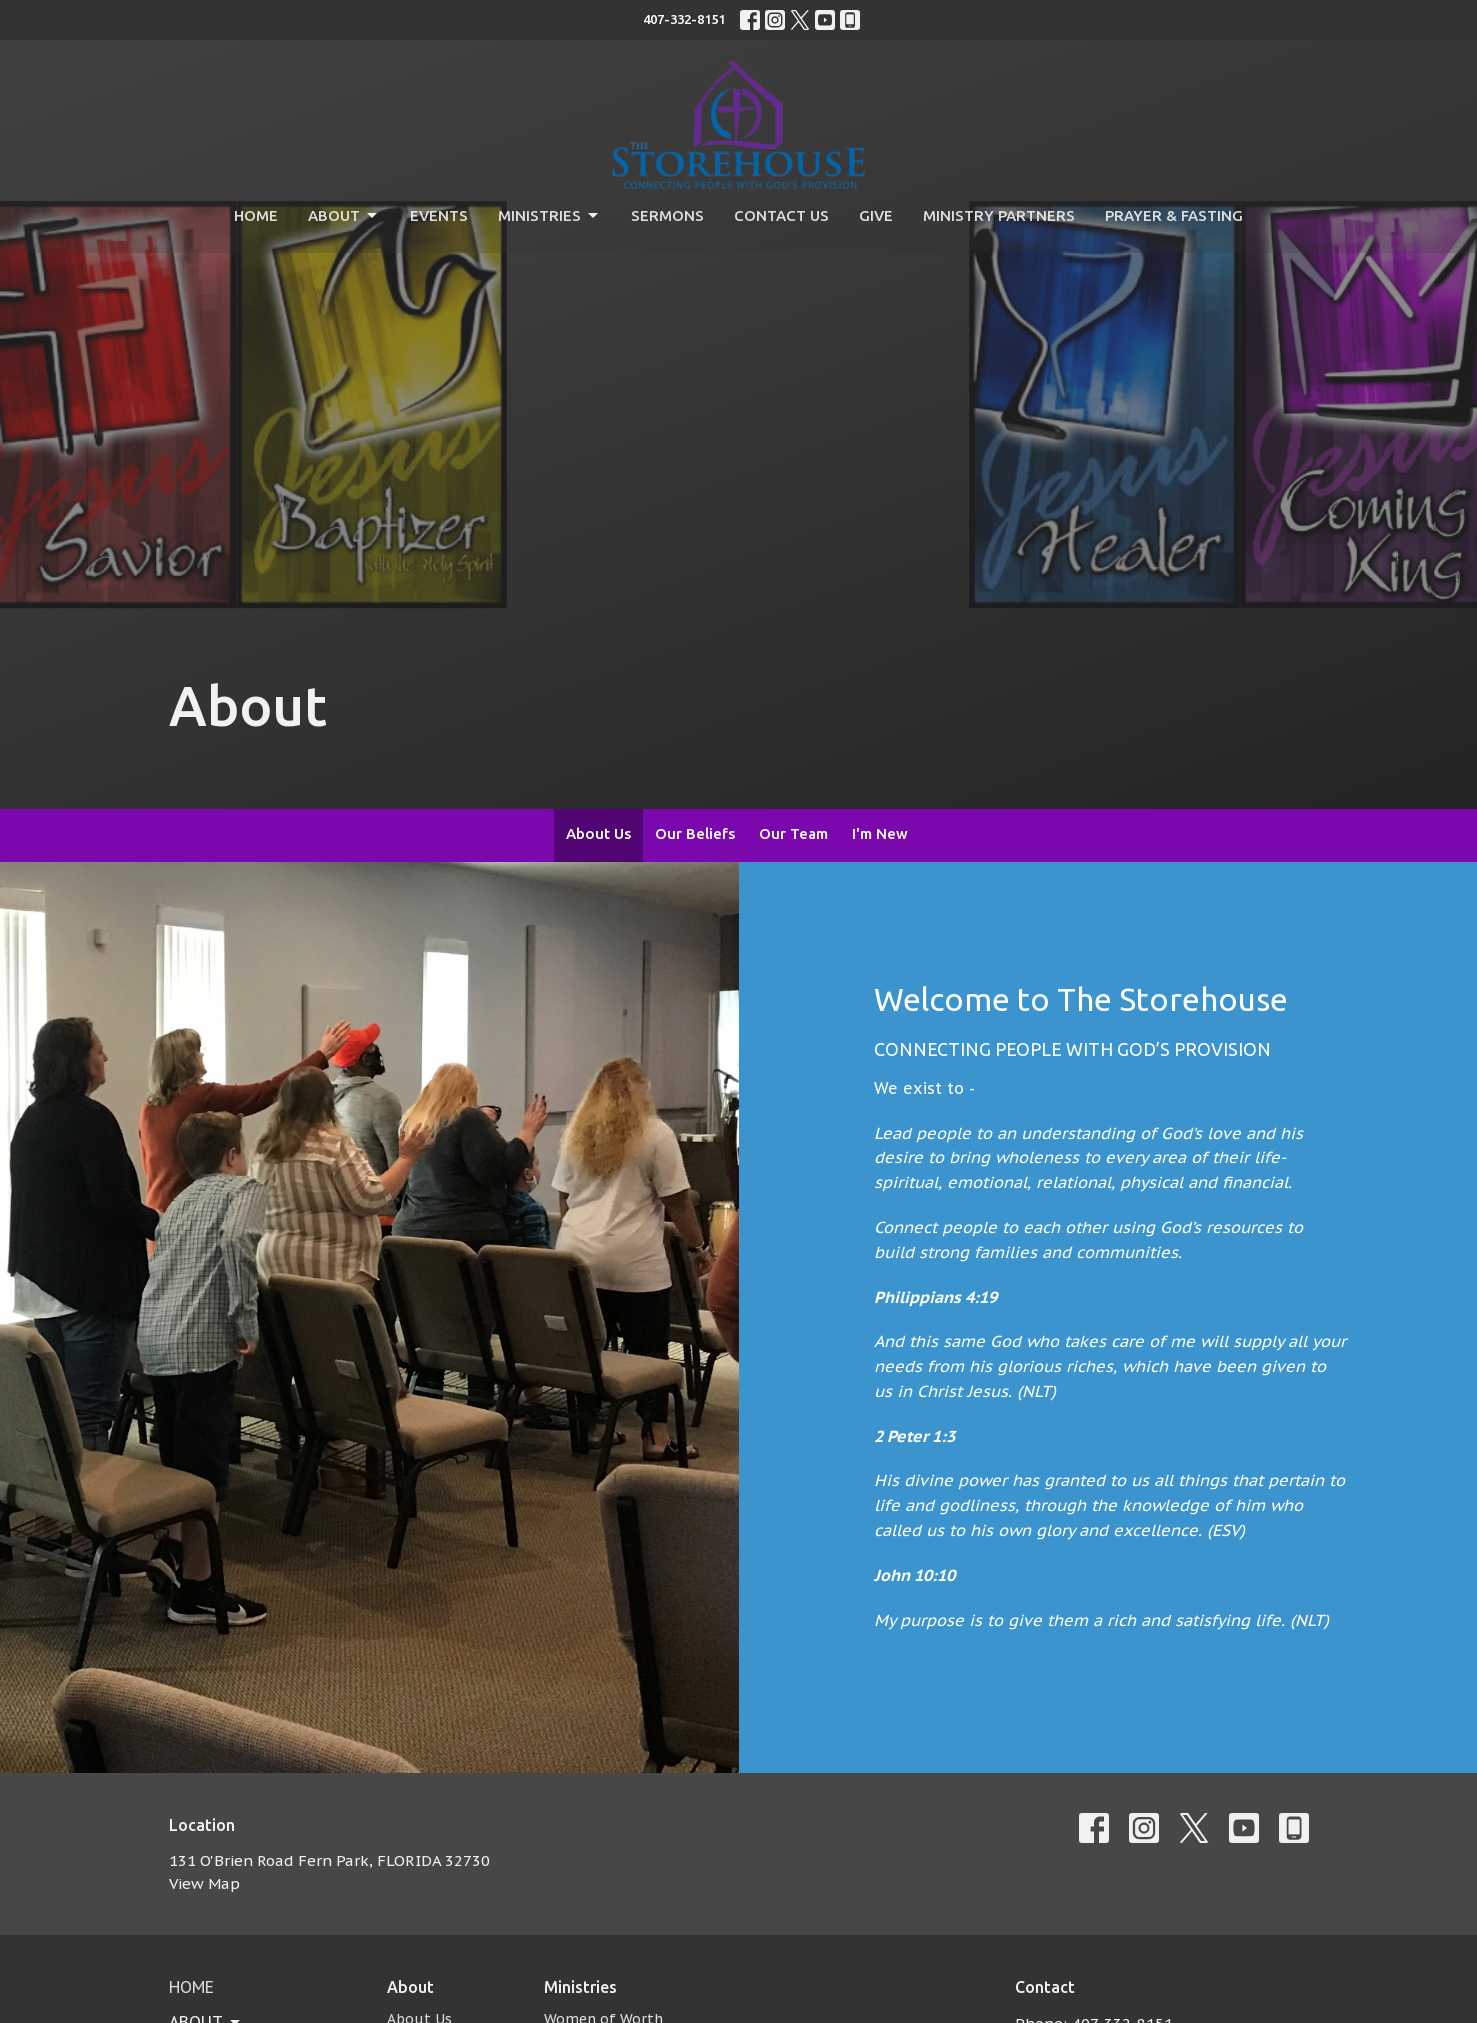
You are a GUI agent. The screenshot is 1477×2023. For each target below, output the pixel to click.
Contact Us (781, 215)
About (344, 216)
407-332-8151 (684, 19)
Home (256, 215)
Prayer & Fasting (1174, 215)
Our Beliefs (695, 833)
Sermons (667, 215)
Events (439, 215)
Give (876, 215)
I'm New (880, 833)
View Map (204, 1883)
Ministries (549, 216)
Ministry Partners (999, 215)
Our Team (793, 833)
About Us (598, 833)
